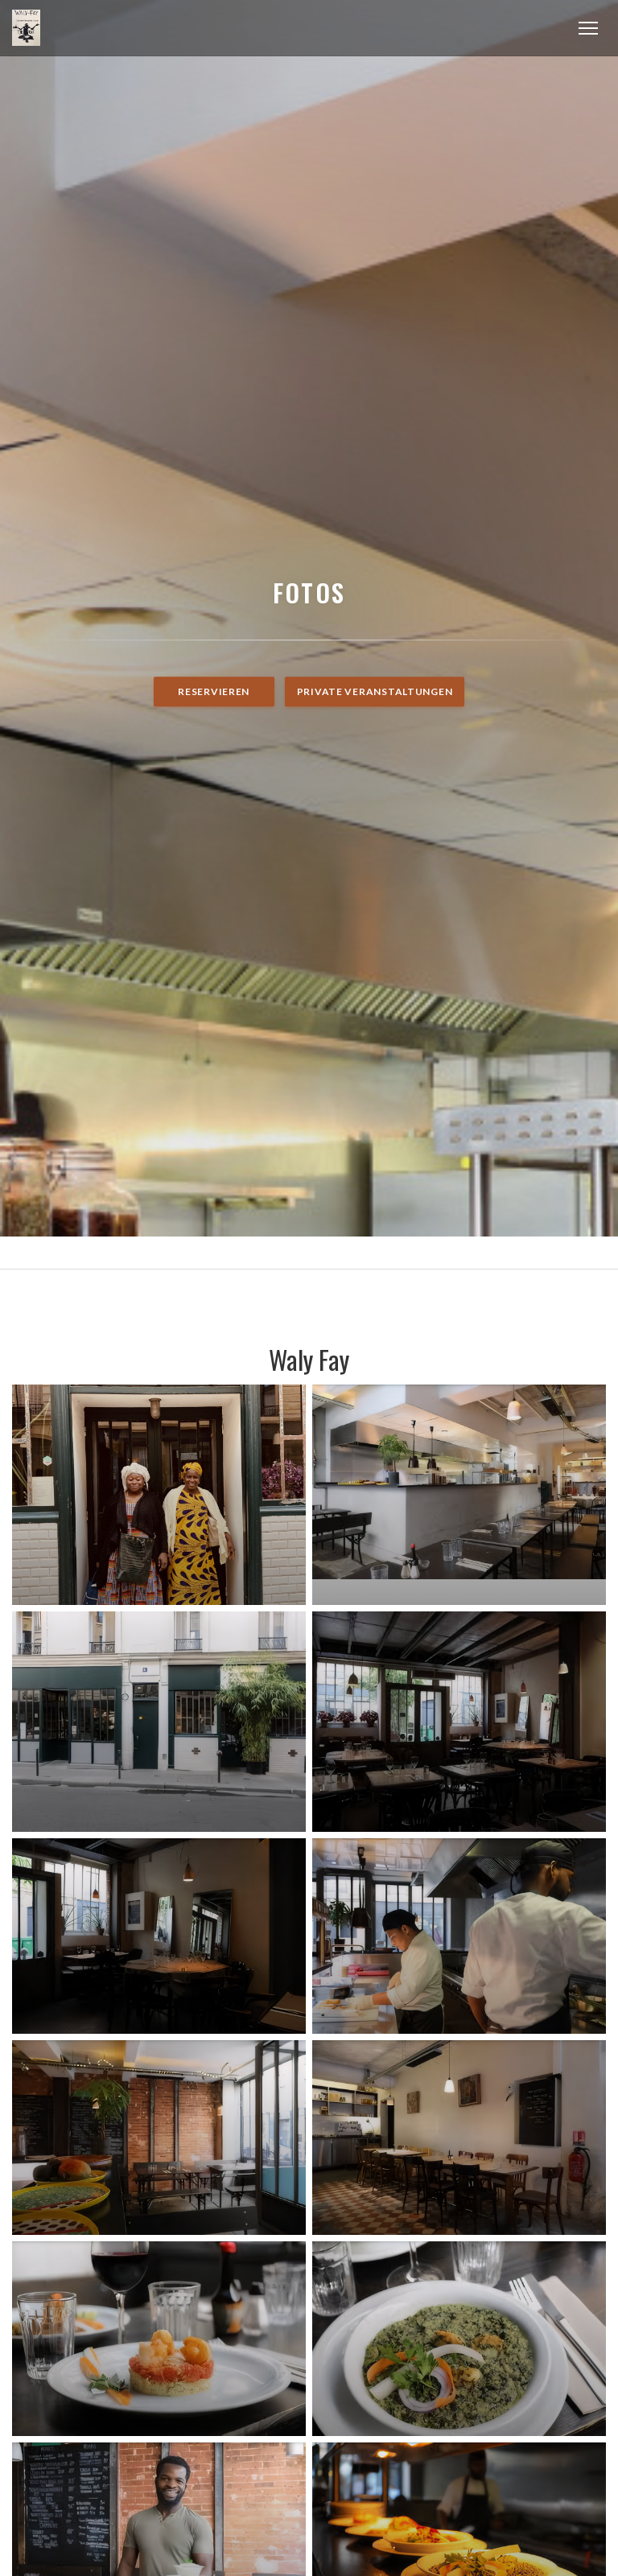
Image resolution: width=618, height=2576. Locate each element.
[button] (588, 28)
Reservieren (213, 691)
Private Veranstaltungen (375, 691)
